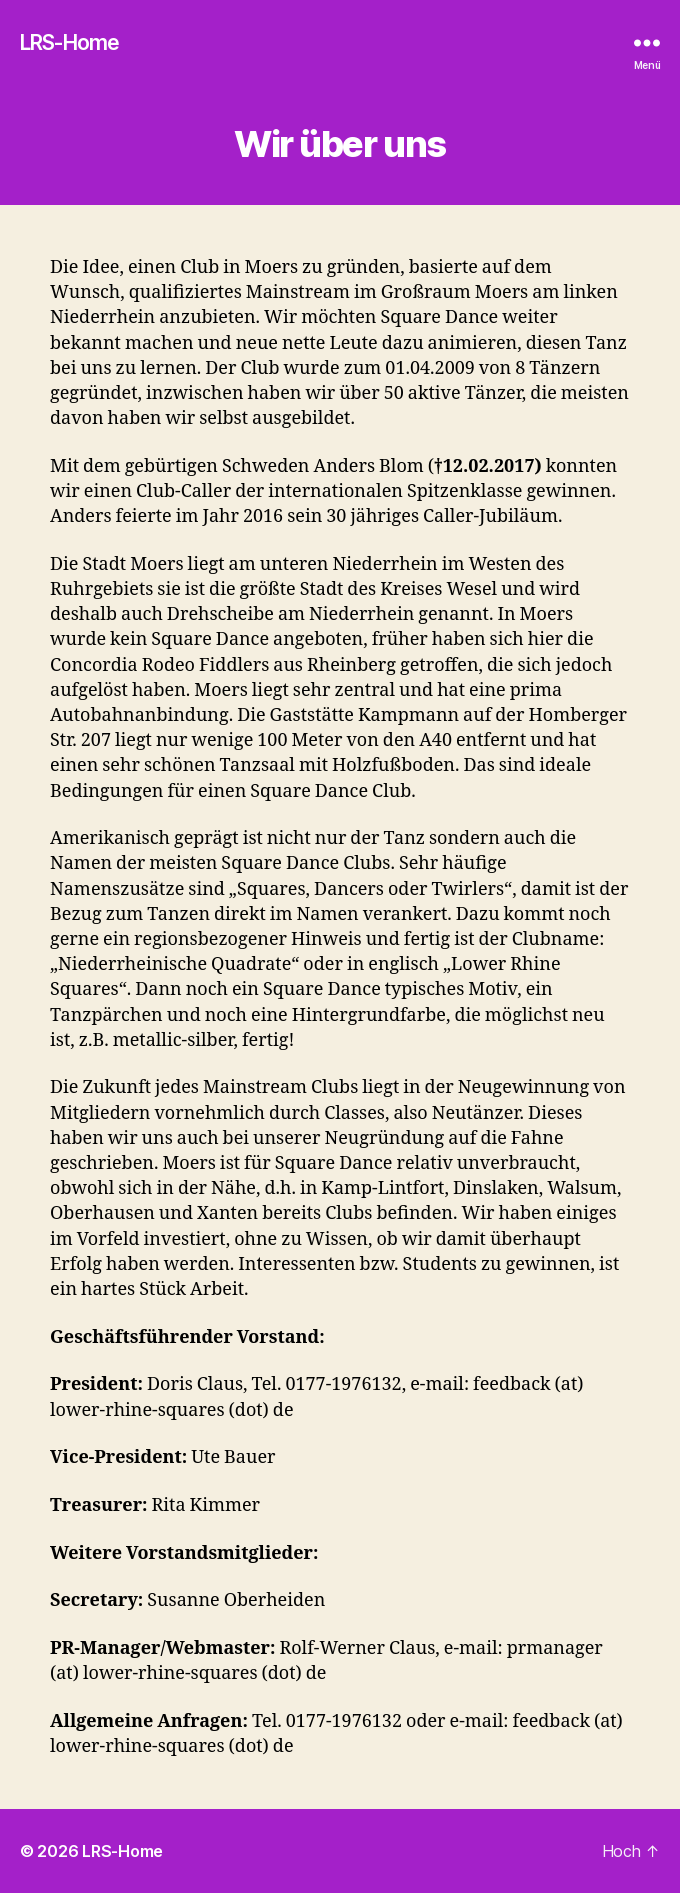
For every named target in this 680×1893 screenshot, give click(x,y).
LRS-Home (69, 42)
